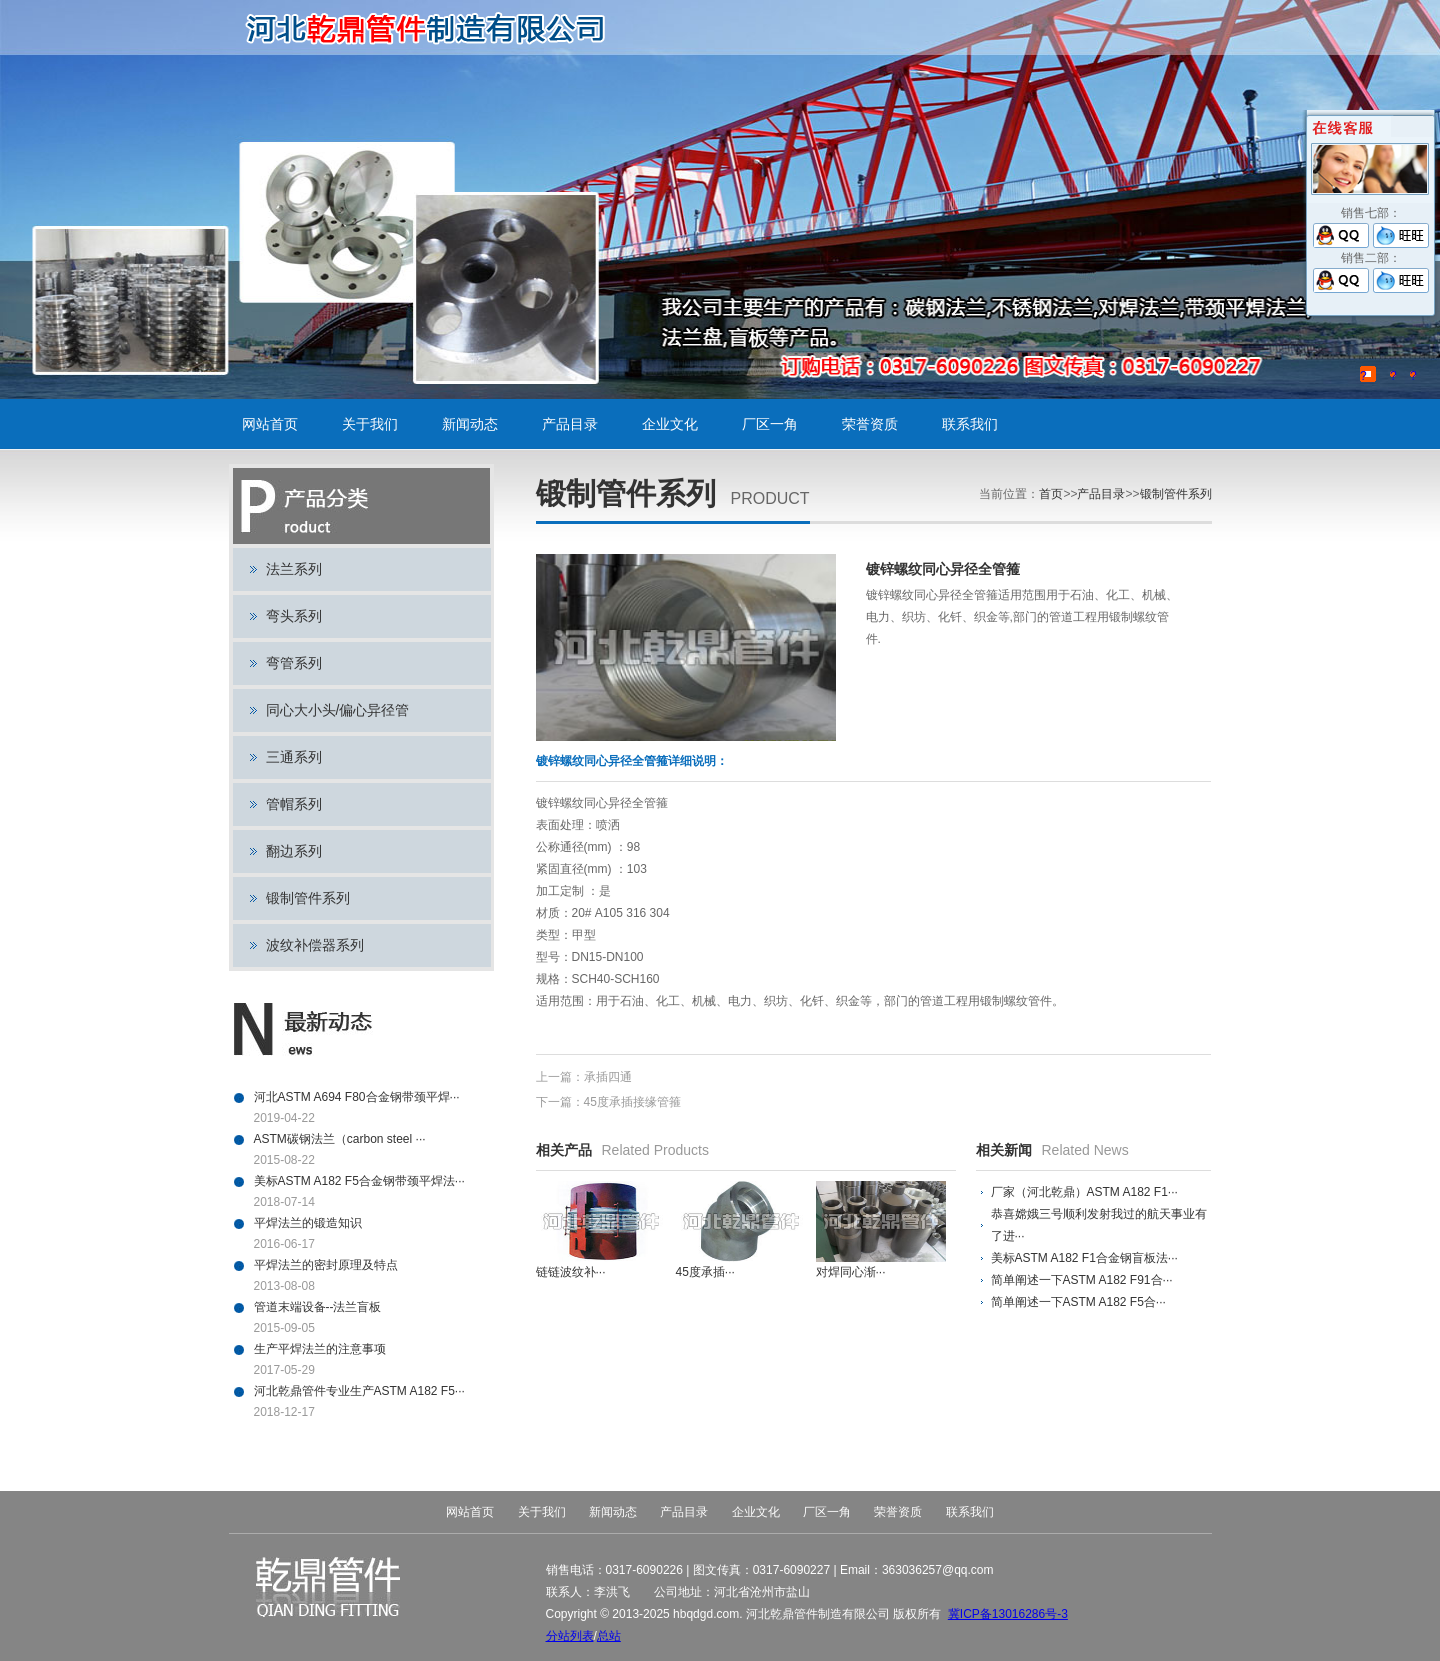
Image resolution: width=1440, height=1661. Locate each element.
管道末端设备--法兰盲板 (318, 1307)
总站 (609, 1636)
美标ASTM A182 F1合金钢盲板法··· (1084, 1258)
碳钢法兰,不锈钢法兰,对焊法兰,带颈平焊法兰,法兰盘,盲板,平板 (432, 27)
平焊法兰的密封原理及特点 (326, 1265)
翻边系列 (294, 851)
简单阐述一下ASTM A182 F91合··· (1082, 1280)
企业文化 (670, 424)
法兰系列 (294, 569)
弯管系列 (294, 663)
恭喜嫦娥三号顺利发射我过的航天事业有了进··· (1099, 1225)
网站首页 (270, 424)
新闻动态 (470, 424)
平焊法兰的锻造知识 (308, 1223)
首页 (1051, 494)
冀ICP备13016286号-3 (1008, 1614)
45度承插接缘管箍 (632, 1102)
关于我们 (370, 424)
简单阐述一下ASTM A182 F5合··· (1078, 1302)
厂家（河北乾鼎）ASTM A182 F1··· (1084, 1192)
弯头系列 (294, 616)
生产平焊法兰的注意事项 (320, 1349)
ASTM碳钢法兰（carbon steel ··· (340, 1139)
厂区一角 (770, 424)
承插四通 (608, 1077)
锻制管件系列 (308, 898)
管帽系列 (294, 804)
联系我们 (970, 424)
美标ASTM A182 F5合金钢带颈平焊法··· (359, 1181)
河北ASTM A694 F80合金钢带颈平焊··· (357, 1097)
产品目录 (570, 424)
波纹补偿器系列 (315, 945)
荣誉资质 (870, 424)
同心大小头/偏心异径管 (338, 710)
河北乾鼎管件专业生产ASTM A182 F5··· (359, 1391)
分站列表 (570, 1636)
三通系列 (294, 757)
